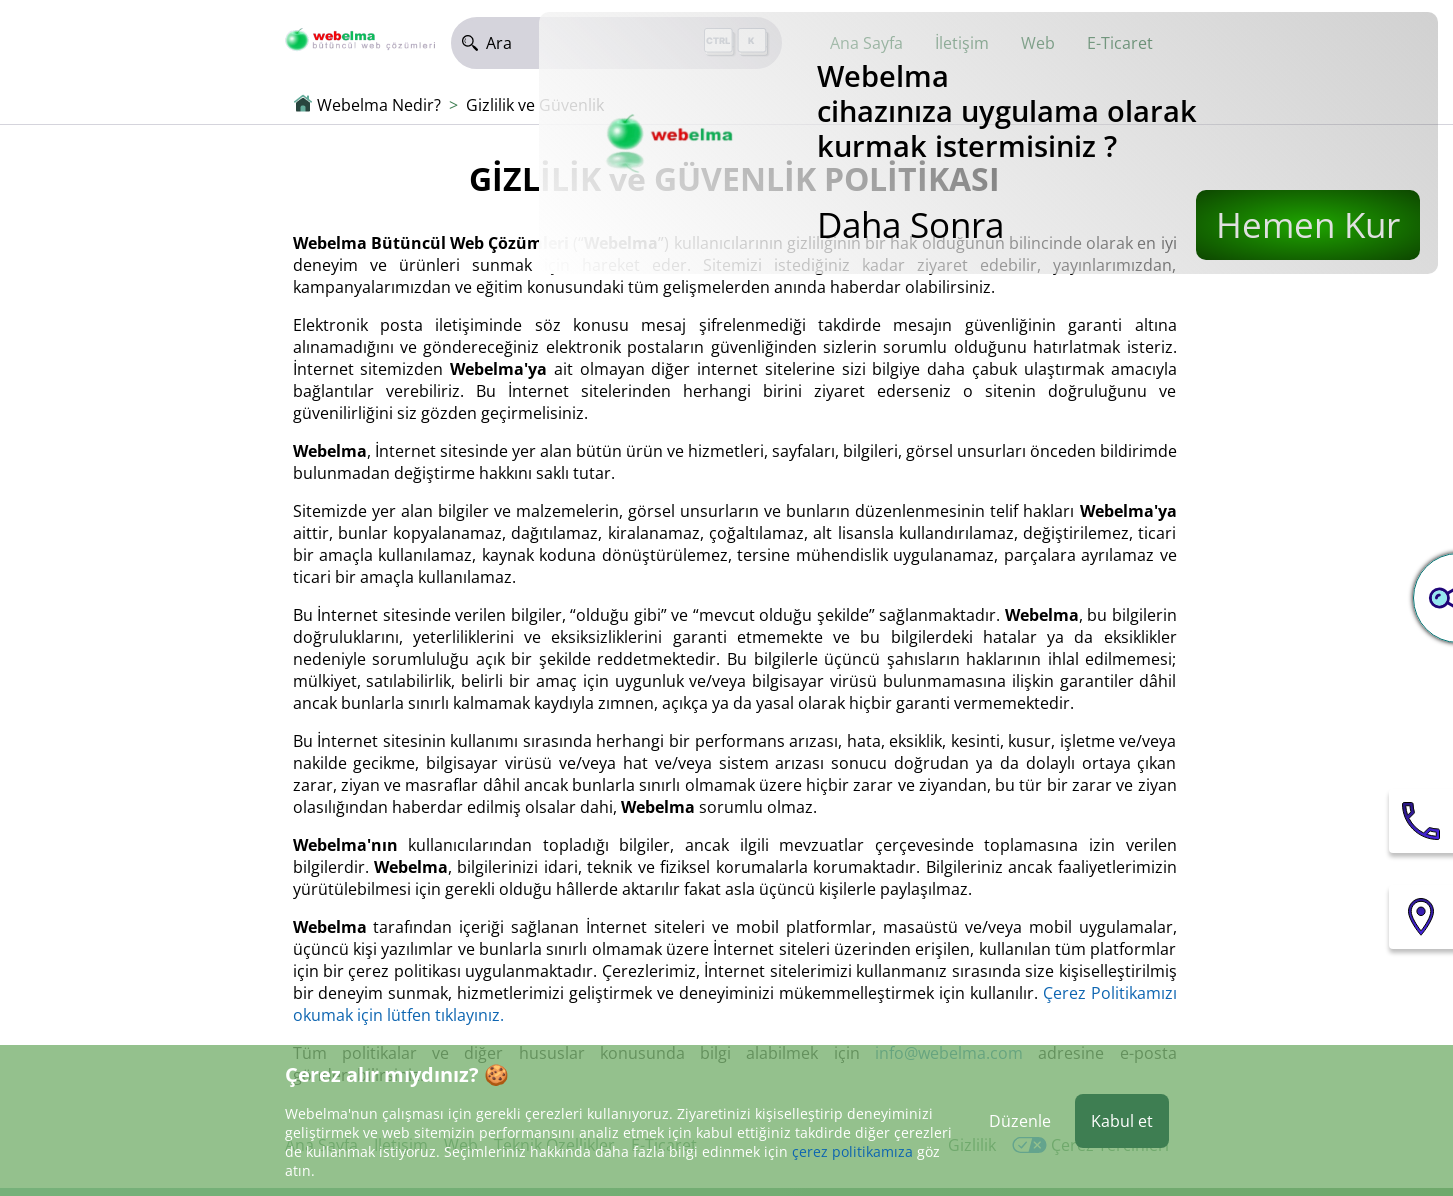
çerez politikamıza (852, 1151)
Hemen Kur (1308, 224)
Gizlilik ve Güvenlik (535, 105)
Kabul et (1122, 1121)
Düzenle (1020, 1121)
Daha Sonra (910, 224)
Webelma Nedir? (379, 105)
